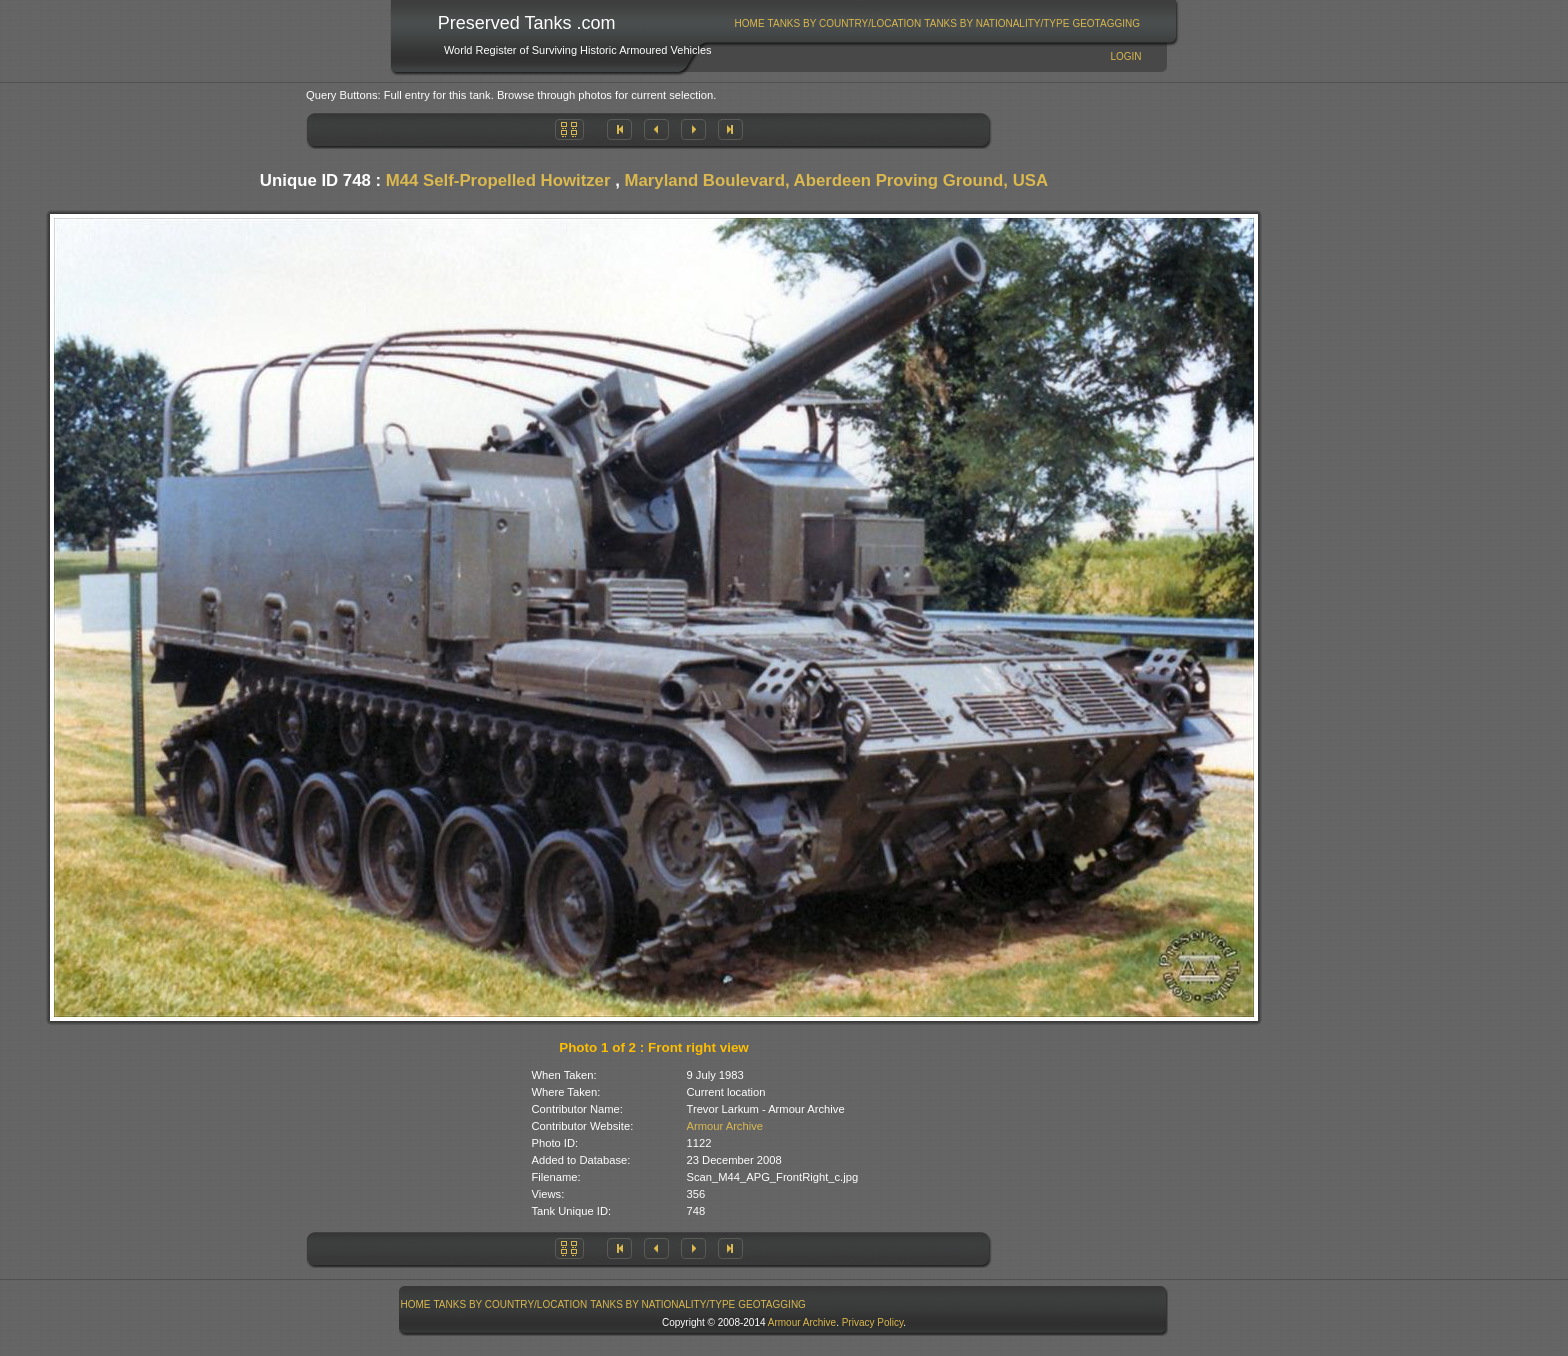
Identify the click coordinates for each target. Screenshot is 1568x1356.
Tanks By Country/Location (845, 23)
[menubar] (937, 23)
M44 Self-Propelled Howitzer (498, 180)
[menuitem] (749, 23)
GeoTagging (1106, 23)
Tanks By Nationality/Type (996, 23)
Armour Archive (725, 1126)
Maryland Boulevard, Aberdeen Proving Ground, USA (836, 180)
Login (1125, 56)
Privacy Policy (873, 1322)
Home (750, 23)
